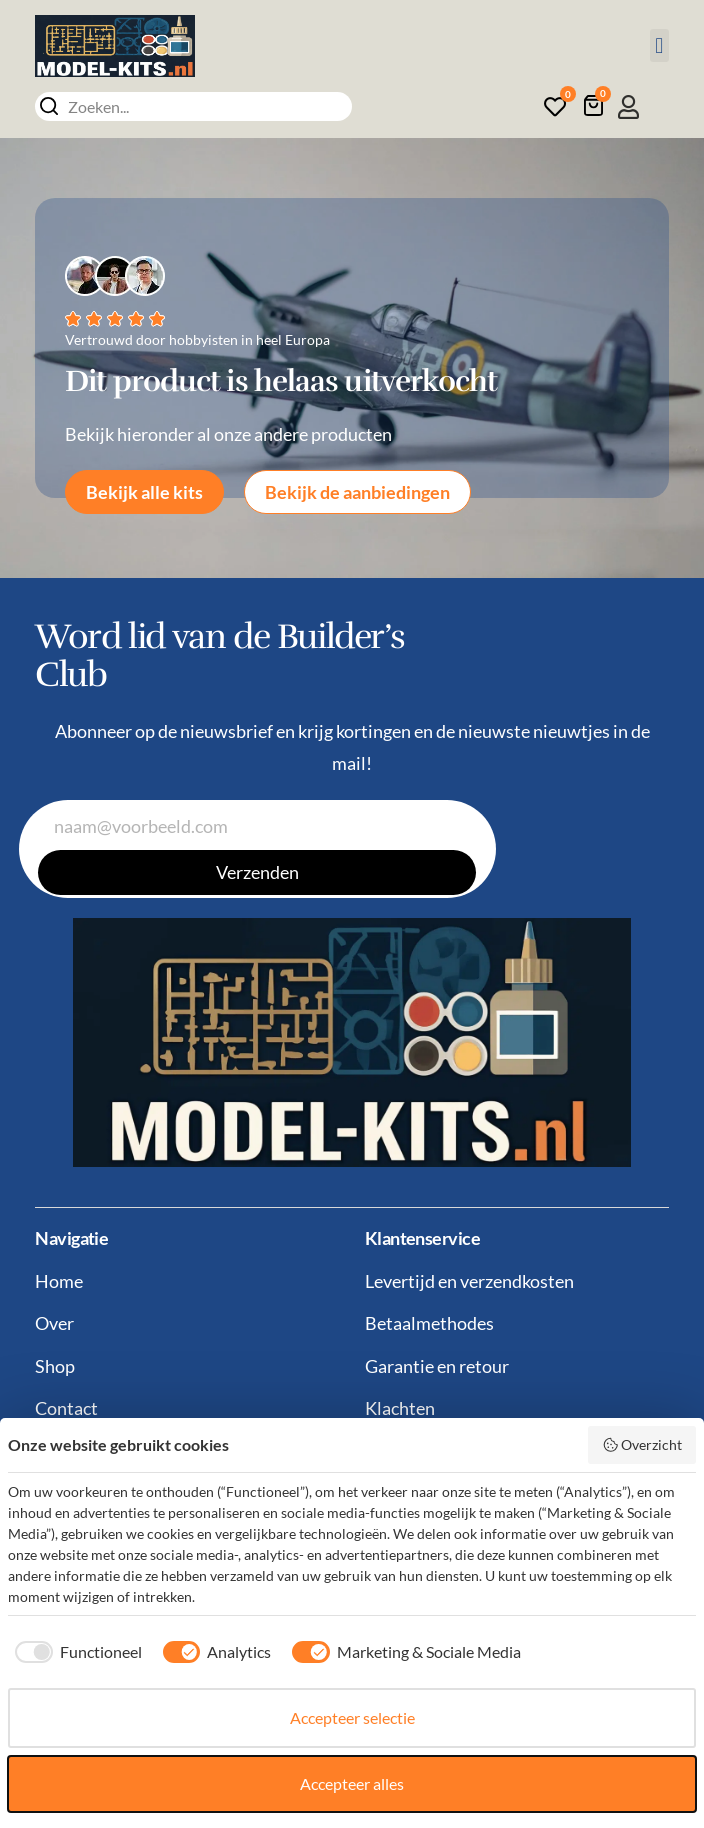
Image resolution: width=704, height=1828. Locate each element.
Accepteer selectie (352, 1717)
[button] (659, 45)
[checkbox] (75, 1652)
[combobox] (193, 106)
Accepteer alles (352, 1783)
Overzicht (642, 1445)
